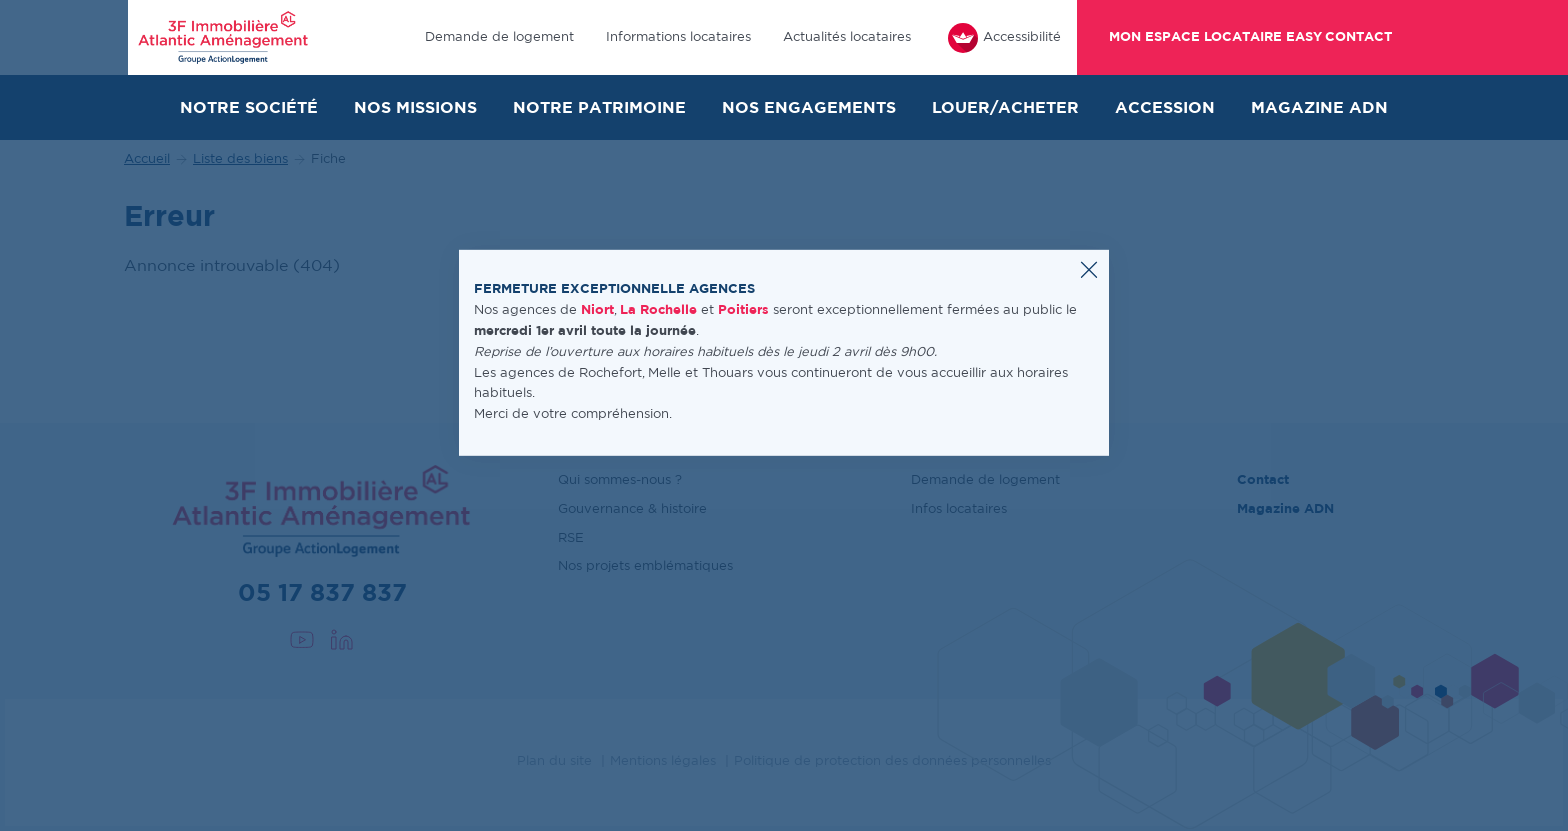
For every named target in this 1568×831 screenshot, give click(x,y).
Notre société (249, 108)
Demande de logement (499, 37)
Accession (1165, 108)
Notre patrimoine (599, 108)
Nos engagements (809, 108)
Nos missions (415, 108)
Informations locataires (678, 37)
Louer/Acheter (1005, 108)
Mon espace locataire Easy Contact (1250, 37)
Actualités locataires (847, 37)
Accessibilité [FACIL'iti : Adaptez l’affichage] (1004, 38)
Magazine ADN (1319, 108)
